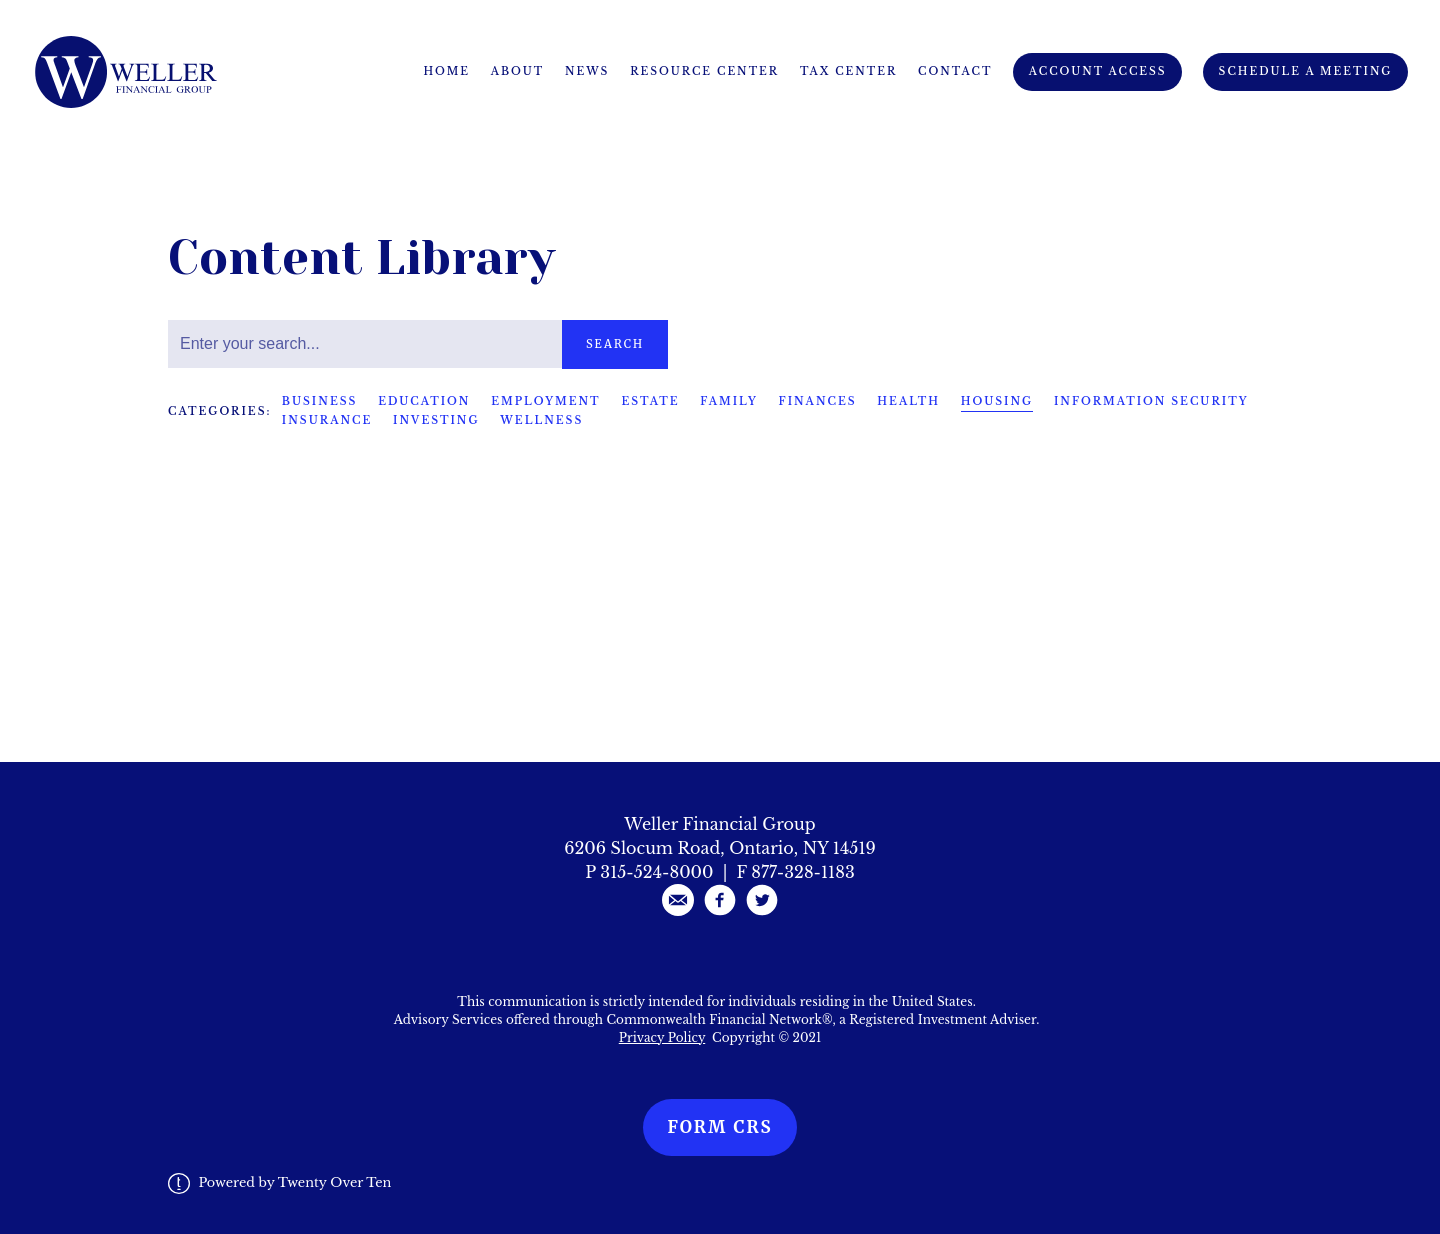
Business (320, 401)
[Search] (365, 344)
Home (446, 71)
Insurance (327, 420)
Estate (650, 401)
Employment (545, 401)
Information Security (1151, 401)
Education (424, 401)
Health (908, 401)
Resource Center (704, 71)
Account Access (1098, 71)
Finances (818, 401)
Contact (955, 71)
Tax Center (848, 71)
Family (729, 401)
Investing (436, 420)
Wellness (541, 420)
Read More (214, 622)
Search (615, 344)
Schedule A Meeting (1306, 71)
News (587, 71)
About (518, 71)
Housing (997, 401)
